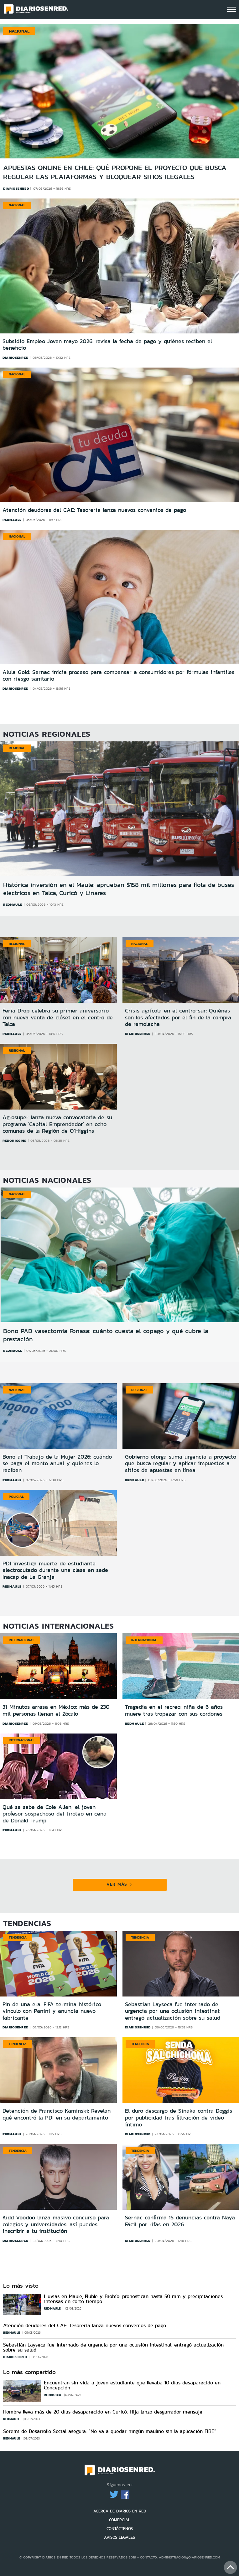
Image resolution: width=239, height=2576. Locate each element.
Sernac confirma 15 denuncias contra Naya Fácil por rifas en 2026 (180, 2220)
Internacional (21, 1639)
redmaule (12, 519)
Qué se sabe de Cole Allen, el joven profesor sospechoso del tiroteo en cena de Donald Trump (55, 1814)
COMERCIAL (119, 2520)
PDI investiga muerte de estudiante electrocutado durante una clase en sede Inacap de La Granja (55, 1570)
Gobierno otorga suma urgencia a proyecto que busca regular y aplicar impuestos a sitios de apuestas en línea (180, 1463)
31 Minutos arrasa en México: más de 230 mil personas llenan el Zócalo (56, 1710)
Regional (17, 747)
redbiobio (53, 2395)
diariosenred (15, 357)
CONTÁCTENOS (120, 2529)
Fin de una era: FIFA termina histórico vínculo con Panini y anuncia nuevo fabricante (52, 2011)
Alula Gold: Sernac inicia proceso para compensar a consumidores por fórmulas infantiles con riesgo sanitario (118, 676)
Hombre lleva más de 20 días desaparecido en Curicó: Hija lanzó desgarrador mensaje (102, 2411)
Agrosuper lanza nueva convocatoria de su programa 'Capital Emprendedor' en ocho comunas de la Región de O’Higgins (57, 1124)
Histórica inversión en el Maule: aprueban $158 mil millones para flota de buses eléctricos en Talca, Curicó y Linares (118, 889)
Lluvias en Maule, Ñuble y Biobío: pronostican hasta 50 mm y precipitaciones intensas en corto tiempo (133, 2299)
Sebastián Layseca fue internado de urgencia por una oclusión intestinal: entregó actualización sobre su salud (172, 2011)
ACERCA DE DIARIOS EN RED (119, 2511)
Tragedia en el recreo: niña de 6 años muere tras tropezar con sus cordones (174, 1710)
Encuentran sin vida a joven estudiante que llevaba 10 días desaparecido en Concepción (132, 2385)
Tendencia (18, 1937)
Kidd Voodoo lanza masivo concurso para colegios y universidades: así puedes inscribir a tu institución (56, 2224)
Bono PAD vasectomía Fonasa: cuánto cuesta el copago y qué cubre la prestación (105, 1335)
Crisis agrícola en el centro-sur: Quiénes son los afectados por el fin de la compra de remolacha (178, 1017)
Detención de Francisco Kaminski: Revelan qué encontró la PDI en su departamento (57, 2114)
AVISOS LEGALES (119, 2537)
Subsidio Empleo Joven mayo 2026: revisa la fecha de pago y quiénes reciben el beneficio (107, 345)
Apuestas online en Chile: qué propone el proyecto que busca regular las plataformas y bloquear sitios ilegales (114, 172)
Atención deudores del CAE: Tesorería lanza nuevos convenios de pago (94, 510)
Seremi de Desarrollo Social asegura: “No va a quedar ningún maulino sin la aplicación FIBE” (109, 2431)
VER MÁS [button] (119, 1884)
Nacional (17, 205)
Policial (16, 1496)
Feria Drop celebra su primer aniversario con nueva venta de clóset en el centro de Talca (58, 1017)
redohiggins (14, 1140)
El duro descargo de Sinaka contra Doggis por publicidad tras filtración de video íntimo (178, 2117)
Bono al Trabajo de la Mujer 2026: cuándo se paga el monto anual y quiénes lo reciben (57, 1463)
